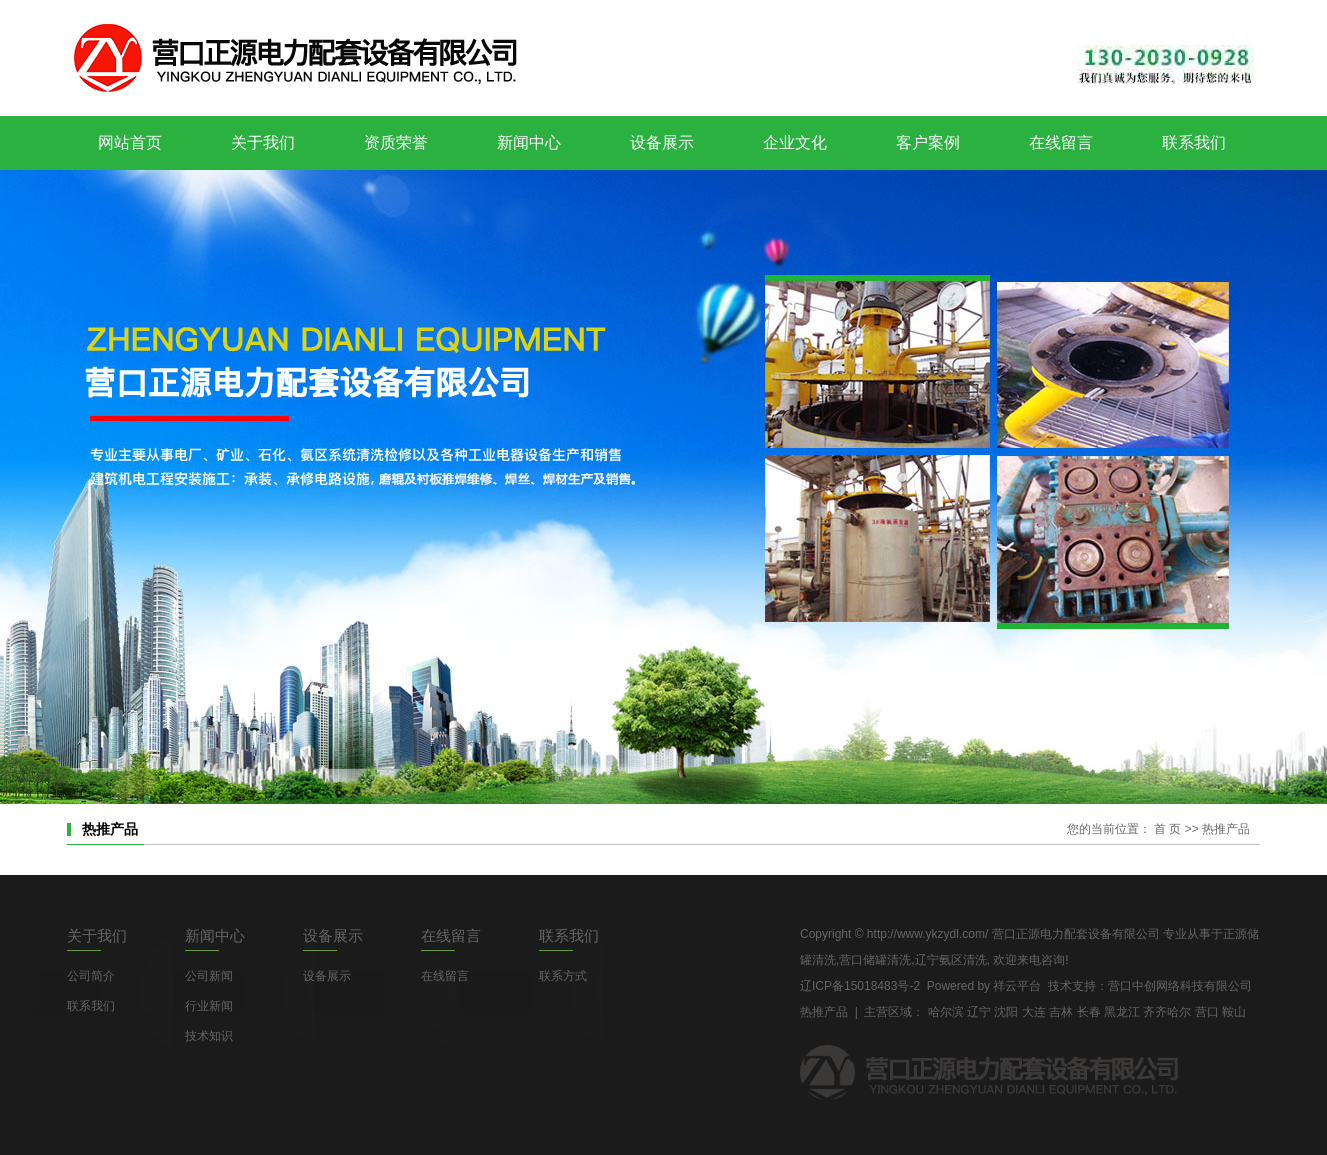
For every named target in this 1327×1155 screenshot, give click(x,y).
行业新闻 (209, 1006)
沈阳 (1006, 1012)
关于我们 (263, 142)
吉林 (1061, 1012)
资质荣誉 (396, 142)
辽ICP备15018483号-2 (860, 986)
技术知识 (209, 1036)
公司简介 (91, 976)
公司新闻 (209, 976)
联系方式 (563, 976)
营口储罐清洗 (875, 960)
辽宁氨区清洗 (951, 960)
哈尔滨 (946, 1012)
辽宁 (979, 1012)
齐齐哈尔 (1167, 1012)
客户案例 (928, 142)
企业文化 (795, 142)
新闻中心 (529, 142)
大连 (1034, 1012)
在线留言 (1061, 142)
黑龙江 (1122, 1012)
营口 (1207, 1012)
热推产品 (824, 1012)
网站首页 (130, 142)
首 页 (1167, 829)
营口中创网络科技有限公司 (1180, 986)
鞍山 (1234, 1012)
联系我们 (1194, 142)
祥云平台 (1017, 986)
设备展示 (662, 142)
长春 (1089, 1012)
